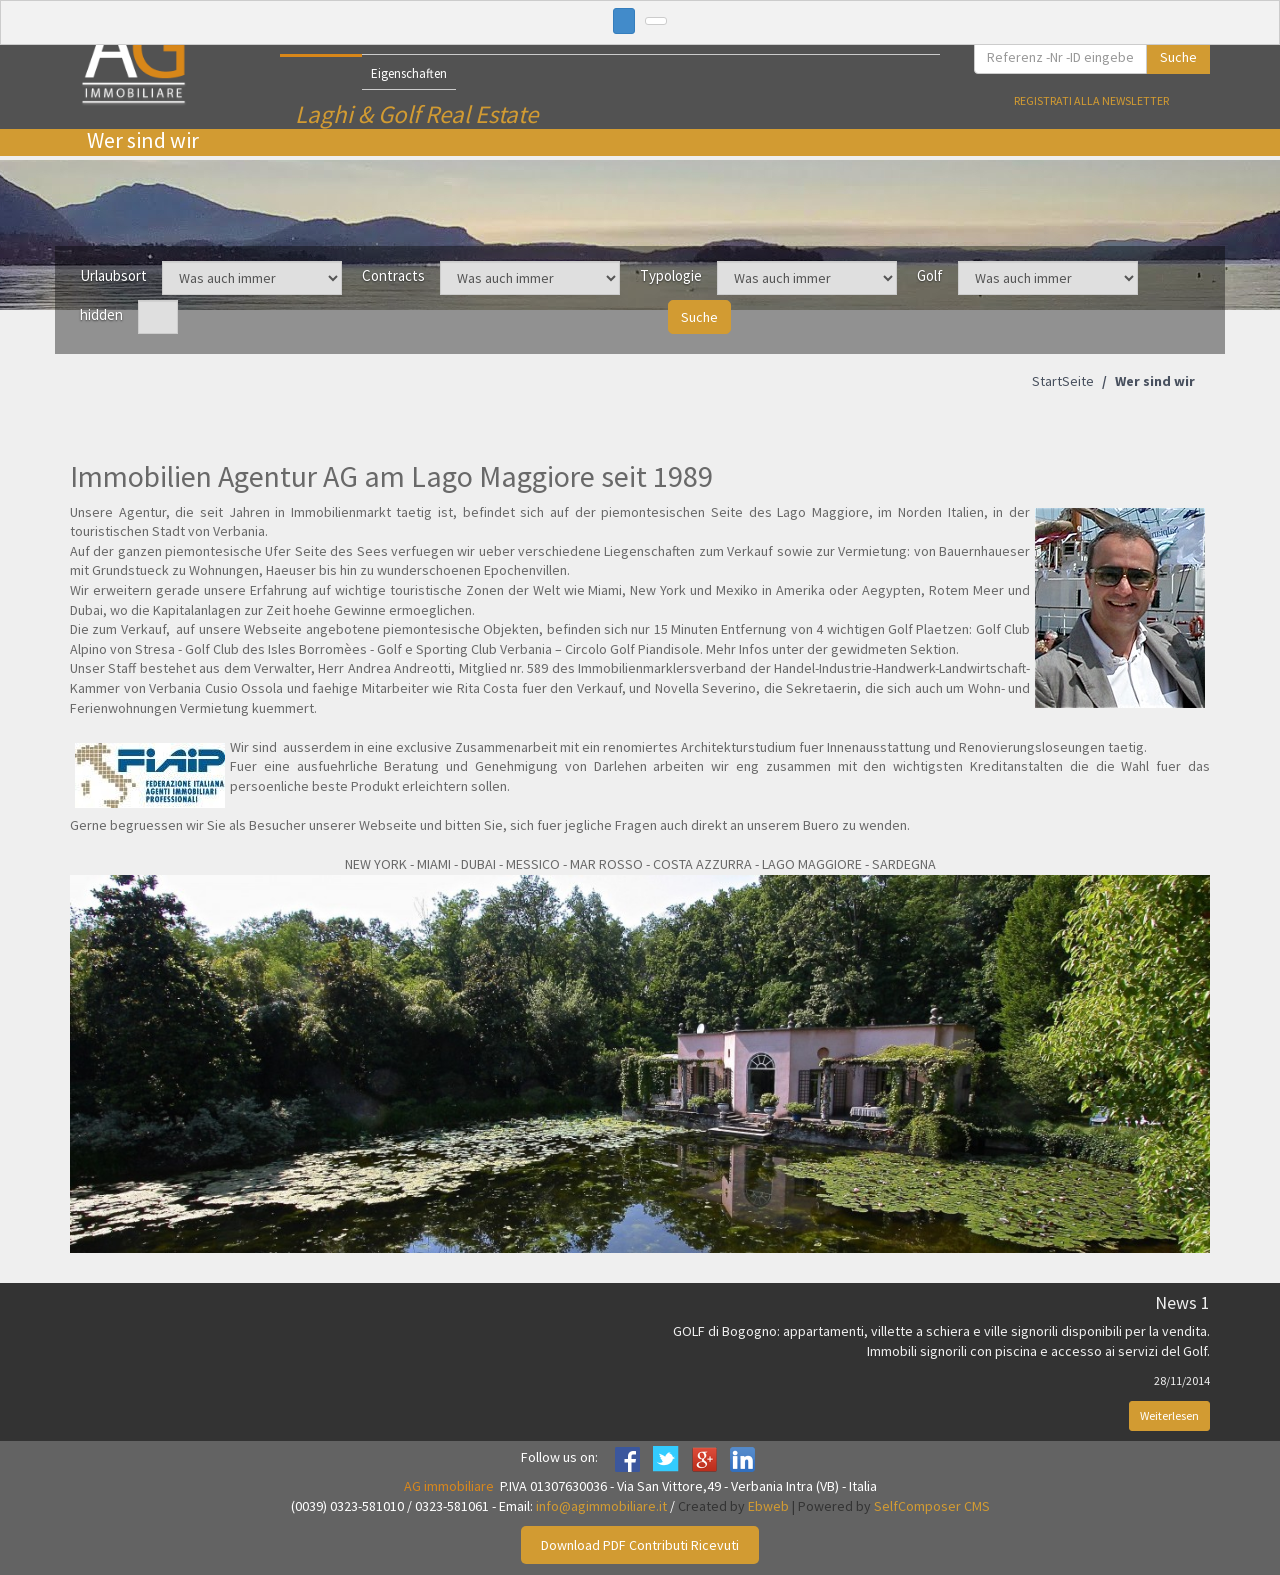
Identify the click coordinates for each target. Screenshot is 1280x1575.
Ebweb (768, 1506)
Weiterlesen (1169, 1415)
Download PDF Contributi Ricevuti (640, 1545)
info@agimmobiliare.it (601, 1506)
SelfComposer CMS (932, 1506)
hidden (101, 314)
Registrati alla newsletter (1091, 100)
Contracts (393, 275)
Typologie (671, 275)
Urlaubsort (113, 275)
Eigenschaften (409, 73)
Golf (930, 275)
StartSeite (1063, 381)
